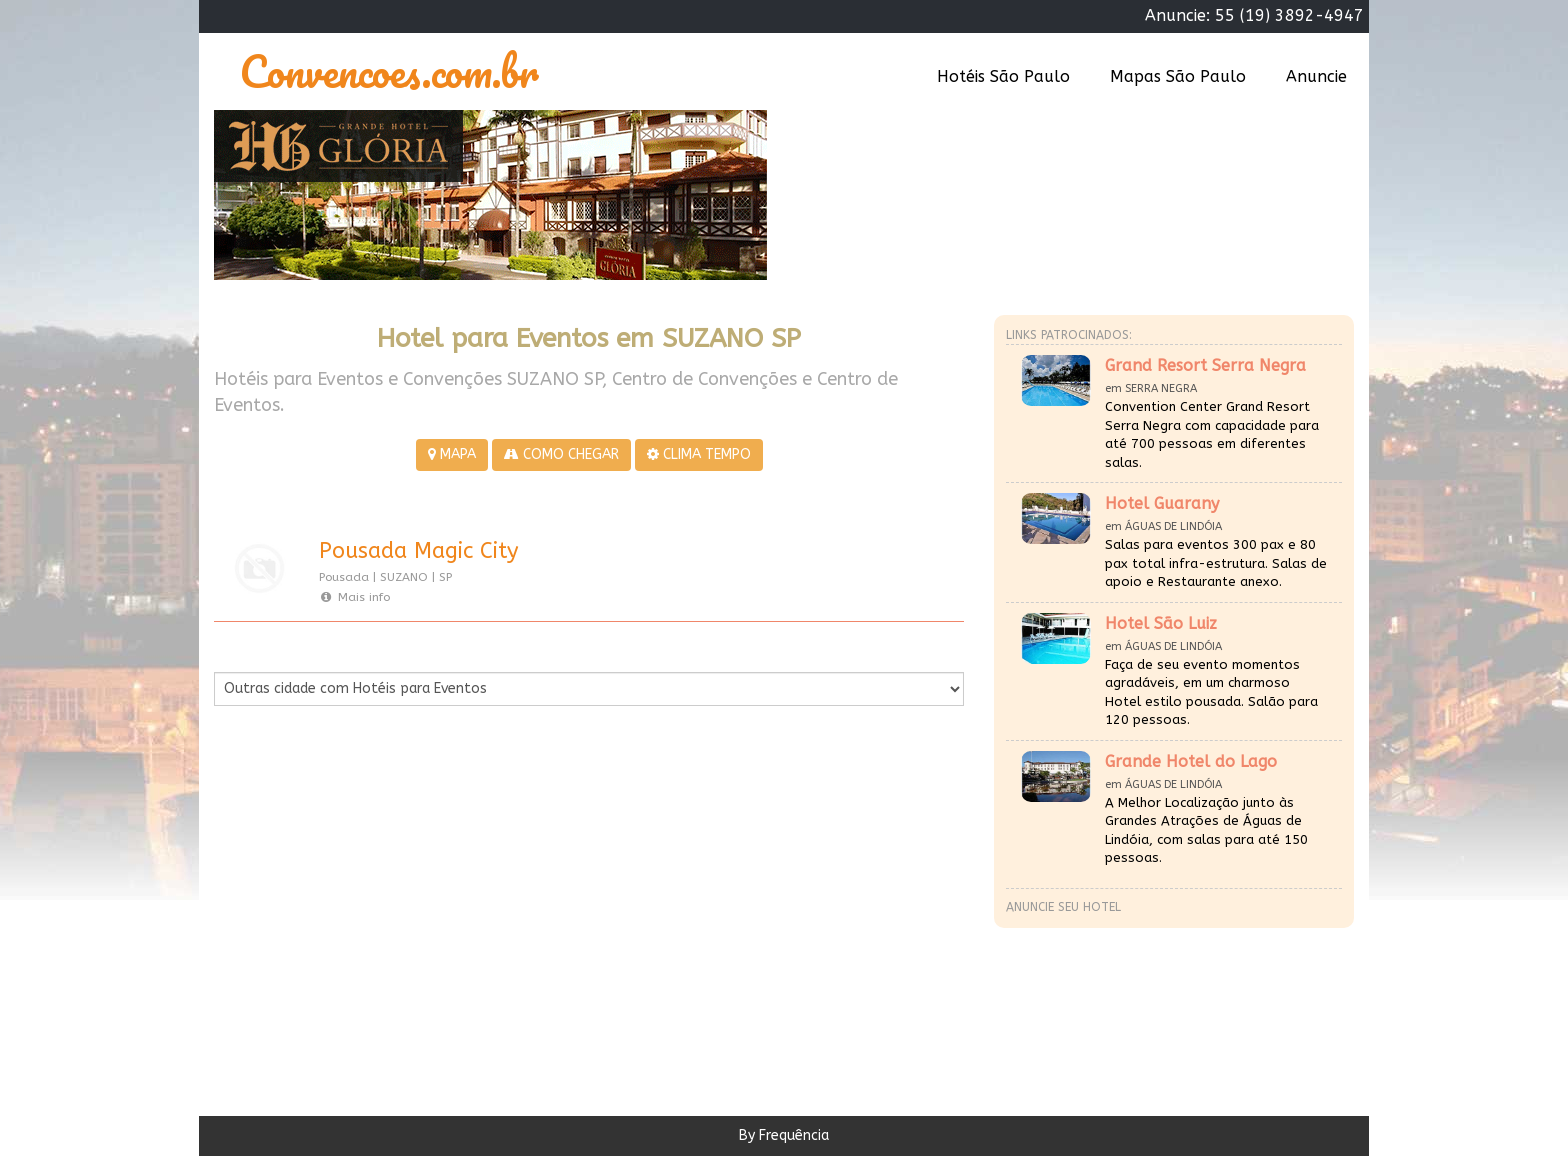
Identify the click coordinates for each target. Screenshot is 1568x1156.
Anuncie (1316, 76)
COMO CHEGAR (561, 454)
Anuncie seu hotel (1063, 907)
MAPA (452, 454)
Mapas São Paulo (1178, 76)
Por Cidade (248, 651)
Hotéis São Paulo (1003, 76)
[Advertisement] (401, 906)
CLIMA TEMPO (699, 454)
